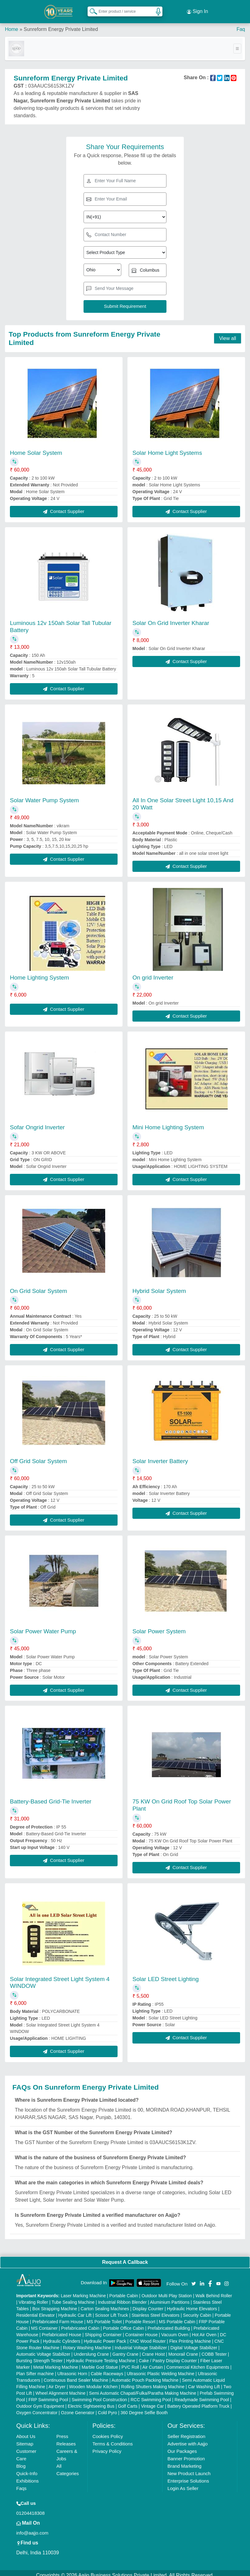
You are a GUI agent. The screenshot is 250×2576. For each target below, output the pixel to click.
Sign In (197, 9)
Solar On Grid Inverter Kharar (170, 618)
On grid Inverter (152, 973)
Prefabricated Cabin (80, 2323)
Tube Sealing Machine (73, 2297)
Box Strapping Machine (54, 2304)
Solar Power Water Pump (43, 1626)
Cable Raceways (107, 2369)
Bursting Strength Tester (39, 2356)
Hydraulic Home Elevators (192, 2304)
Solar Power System (159, 1626)
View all (227, 333)
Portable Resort (140, 2317)
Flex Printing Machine (190, 2336)
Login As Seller (182, 2483)
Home (11, 24)
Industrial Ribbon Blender (122, 2297)
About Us (26, 2431)
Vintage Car (152, 2401)
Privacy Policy (107, 2446)
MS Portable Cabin (177, 2317)
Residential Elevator (35, 2310)
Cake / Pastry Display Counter (168, 2356)
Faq (240, 24)
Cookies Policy (108, 2431)
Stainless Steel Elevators (155, 2310)
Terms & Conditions (113, 2439)
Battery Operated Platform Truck (198, 2401)
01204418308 (30, 2508)
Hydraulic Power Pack (105, 2336)
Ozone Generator (77, 2408)
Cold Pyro (107, 2408)
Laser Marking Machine (83, 2291)
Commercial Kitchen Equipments (197, 2362)
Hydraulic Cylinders (61, 2336)
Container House (141, 2330)
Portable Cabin (123, 2291)
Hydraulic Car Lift (74, 2310)
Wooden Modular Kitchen (93, 2382)
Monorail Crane (183, 2349)
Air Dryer (57, 2382)
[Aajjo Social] (194, 2278)
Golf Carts (127, 2401)
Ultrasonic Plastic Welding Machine (160, 2369)
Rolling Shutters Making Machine (153, 2382)
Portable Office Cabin (123, 2323)
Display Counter (147, 2304)
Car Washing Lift (204, 2382)
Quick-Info (26, 2468)
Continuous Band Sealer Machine (76, 2375)
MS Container (44, 2323)
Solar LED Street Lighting (165, 1974)
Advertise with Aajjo (187, 2439)
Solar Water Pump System (44, 795)
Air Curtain (152, 2362)
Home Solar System (36, 448)
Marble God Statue (100, 2362)
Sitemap (24, 2439)
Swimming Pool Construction (99, 2395)
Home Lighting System (39, 973)
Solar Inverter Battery (160, 1456)
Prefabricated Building (169, 2323)
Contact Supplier (63, 506)
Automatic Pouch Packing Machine (144, 2375)
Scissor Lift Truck (111, 2310)
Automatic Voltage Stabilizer (43, 2349)
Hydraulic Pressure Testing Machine (100, 2356)
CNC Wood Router (148, 2336)
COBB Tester (213, 2349)
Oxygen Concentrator (37, 2408)
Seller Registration (186, 2431)
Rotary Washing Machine (87, 2343)
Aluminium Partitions (170, 2297)
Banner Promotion (186, 2454)
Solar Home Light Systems (167, 448)
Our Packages (182, 2446)
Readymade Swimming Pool (202, 2395)
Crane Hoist (153, 2349)
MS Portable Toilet (104, 2317)
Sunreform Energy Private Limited (61, 24)
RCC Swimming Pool (151, 2395)
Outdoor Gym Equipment (40, 2401)
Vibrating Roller (33, 2297)
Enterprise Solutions (188, 2476)
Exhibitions (27, 2476)
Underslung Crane (91, 2349)
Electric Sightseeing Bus (91, 2401)
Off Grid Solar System (38, 1456)
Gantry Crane (125, 2349)
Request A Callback (125, 2257)
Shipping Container (103, 2330)
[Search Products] (90, 9)
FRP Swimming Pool (48, 2395)
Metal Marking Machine (55, 2362)
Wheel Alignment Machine (61, 2388)
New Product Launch (188, 2468)
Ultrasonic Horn (72, 2369)
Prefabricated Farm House (57, 2317)
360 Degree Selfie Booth (144, 2408)
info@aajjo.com (32, 2528)
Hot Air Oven (204, 2330)
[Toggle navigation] (237, 44)
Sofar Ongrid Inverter (37, 1122)
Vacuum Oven (174, 2330)
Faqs (21, 2483)
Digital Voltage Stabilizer (193, 2343)
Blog (21, 2461)
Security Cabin (197, 2310)
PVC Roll (130, 2362)
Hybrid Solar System (159, 1286)
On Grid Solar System (38, 1286)
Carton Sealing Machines (105, 2304)
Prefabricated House (61, 2330)
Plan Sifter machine (35, 2369)
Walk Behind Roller (213, 2291)
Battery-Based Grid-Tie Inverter (50, 1797)
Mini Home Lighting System (168, 1122)
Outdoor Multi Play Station (166, 2291)
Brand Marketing (184, 2461)
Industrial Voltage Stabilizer (141, 2343)
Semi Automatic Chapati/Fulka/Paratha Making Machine (142, 2388)
